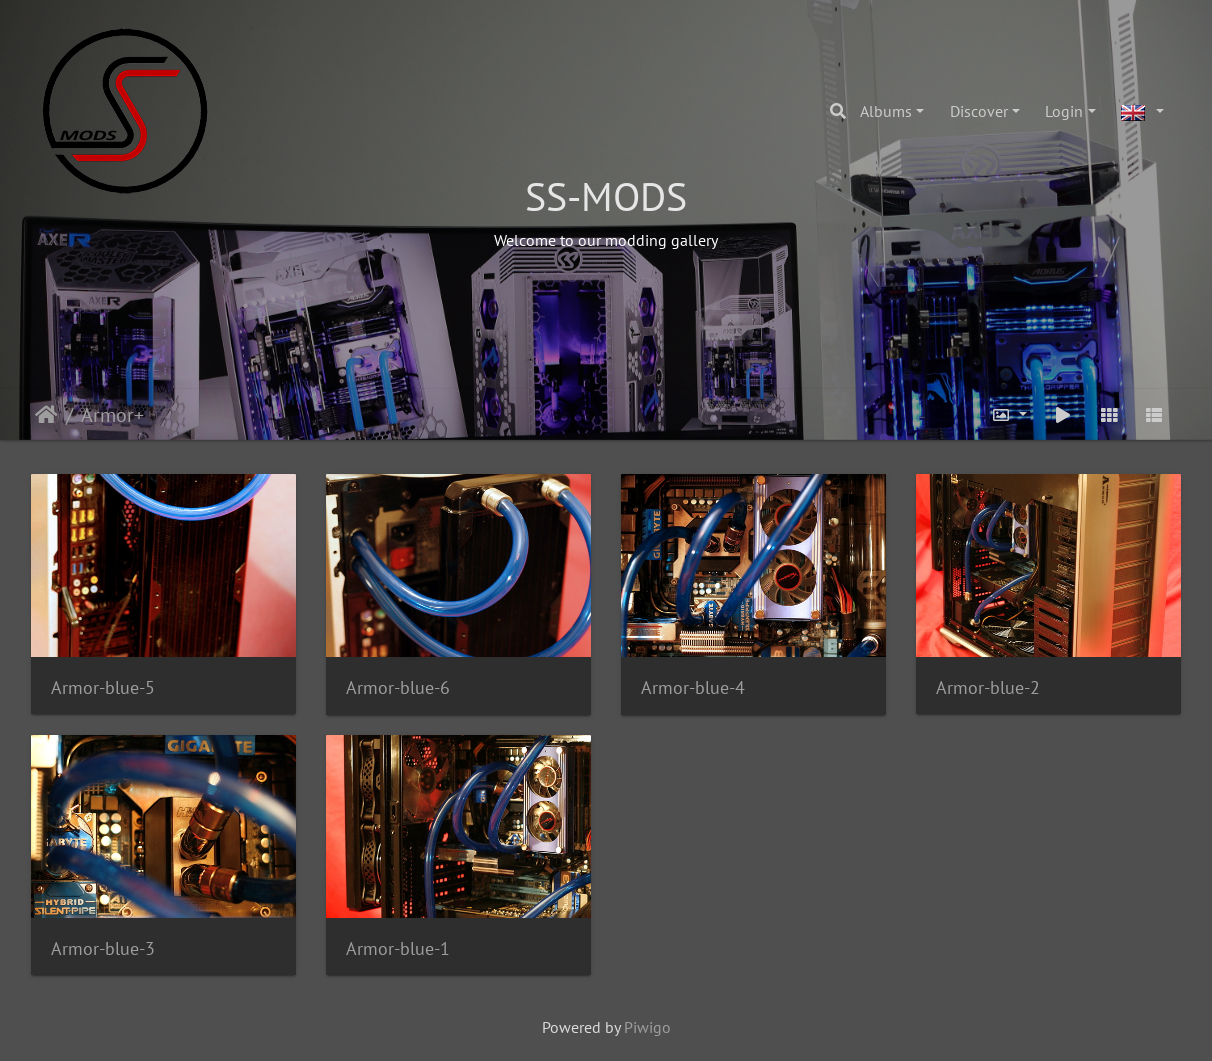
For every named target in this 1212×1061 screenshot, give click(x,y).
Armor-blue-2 (988, 687)
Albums (886, 111)
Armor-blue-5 (103, 687)
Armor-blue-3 (103, 948)
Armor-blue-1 (398, 948)
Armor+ (112, 415)
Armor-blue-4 (693, 687)
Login (1064, 111)
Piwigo (647, 1027)
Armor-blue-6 (398, 687)
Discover (979, 111)
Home (46, 415)
